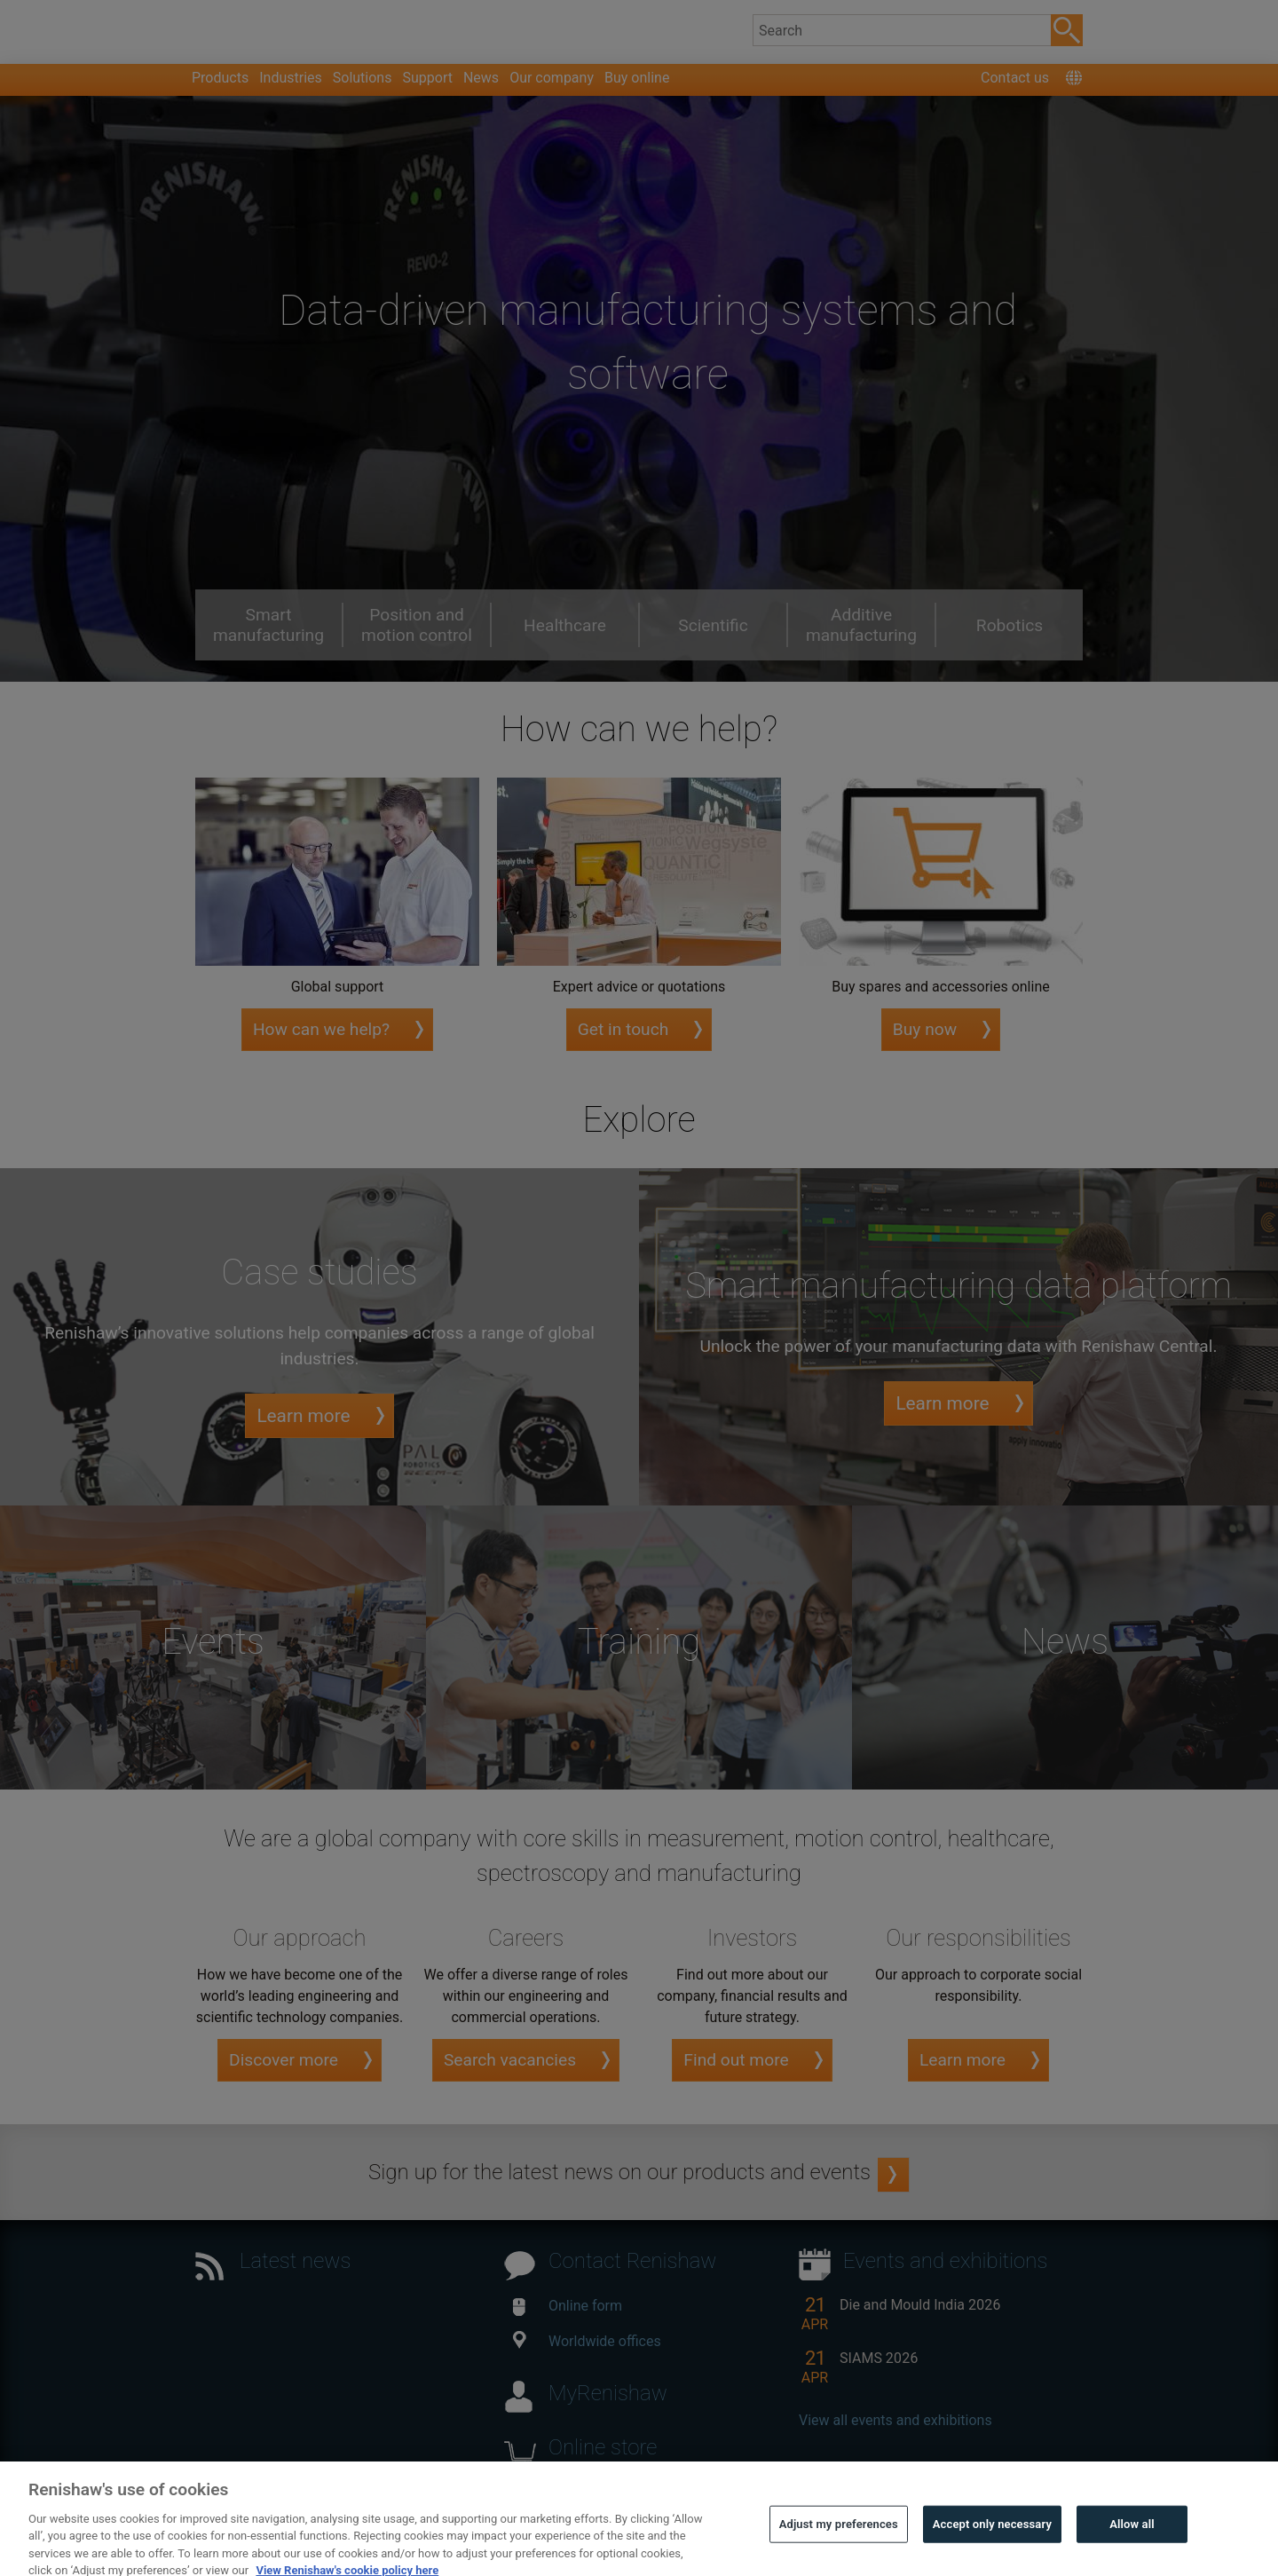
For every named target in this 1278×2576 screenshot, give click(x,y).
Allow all (1132, 2549)
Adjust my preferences (838, 2549)
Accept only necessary (992, 2549)
